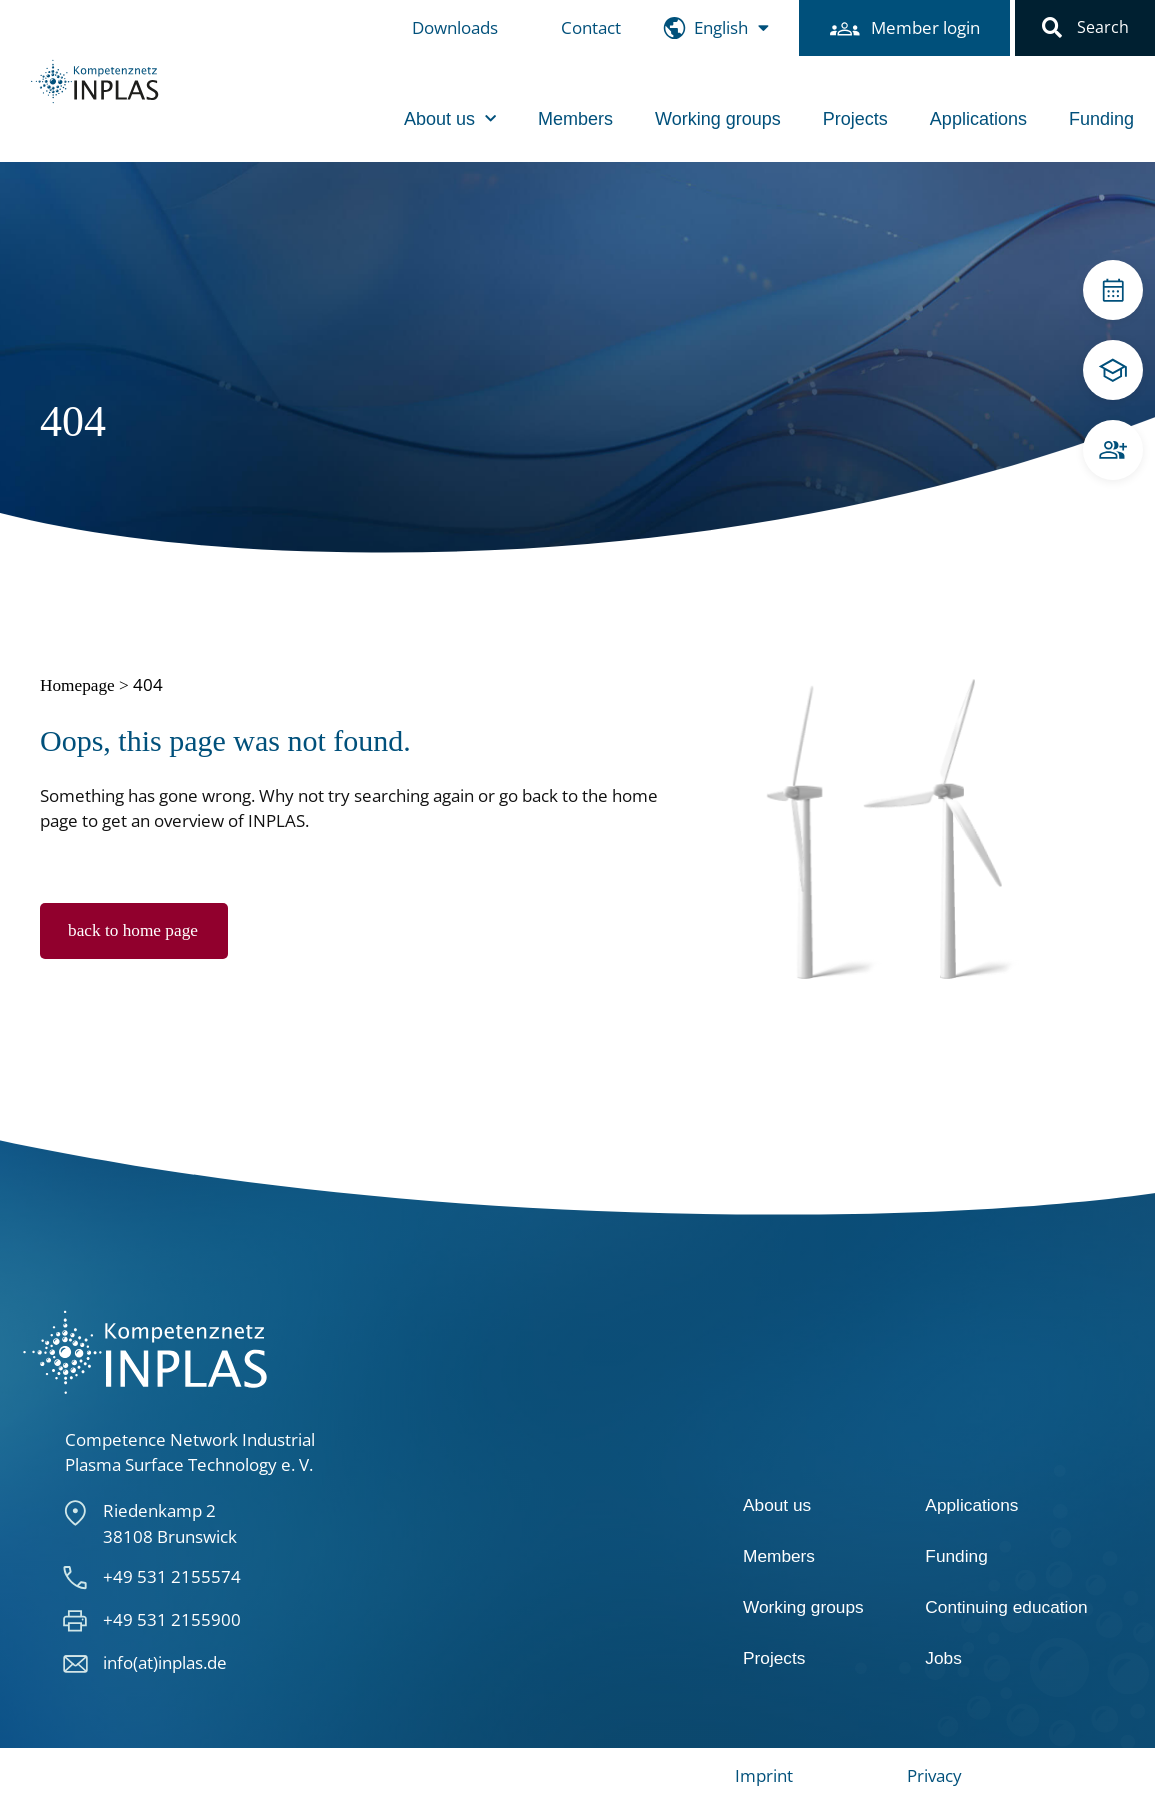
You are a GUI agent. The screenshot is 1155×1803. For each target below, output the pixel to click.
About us (450, 119)
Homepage (77, 685)
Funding (1101, 119)
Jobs (943, 1658)
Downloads (455, 27)
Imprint (764, 1775)
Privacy (934, 1775)
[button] (1052, 28)
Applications (978, 119)
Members (575, 119)
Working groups (718, 119)
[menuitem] (731, 28)
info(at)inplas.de (165, 1662)
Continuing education (1006, 1607)
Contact (591, 27)
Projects (855, 119)
